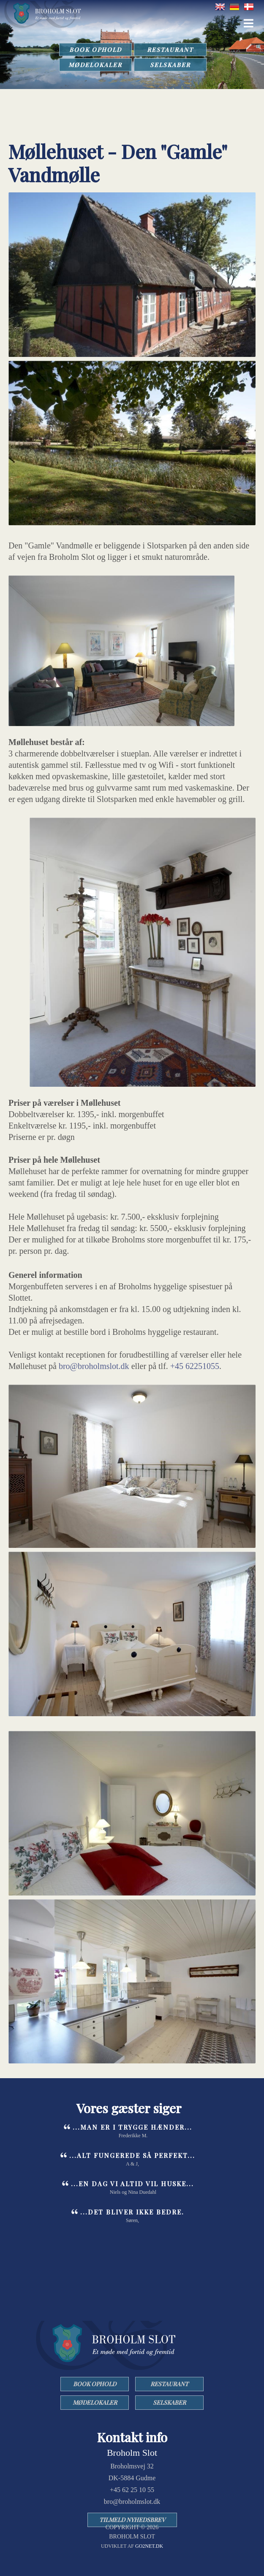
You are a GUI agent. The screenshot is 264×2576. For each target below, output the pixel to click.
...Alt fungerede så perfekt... (132, 2155)
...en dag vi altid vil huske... (132, 2183)
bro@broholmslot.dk (94, 1366)
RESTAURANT (170, 50)
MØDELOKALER (95, 65)
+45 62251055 (194, 1366)
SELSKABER (170, 65)
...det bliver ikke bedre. (132, 2212)
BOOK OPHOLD (95, 50)
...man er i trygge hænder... (132, 2127)
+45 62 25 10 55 (132, 2489)
